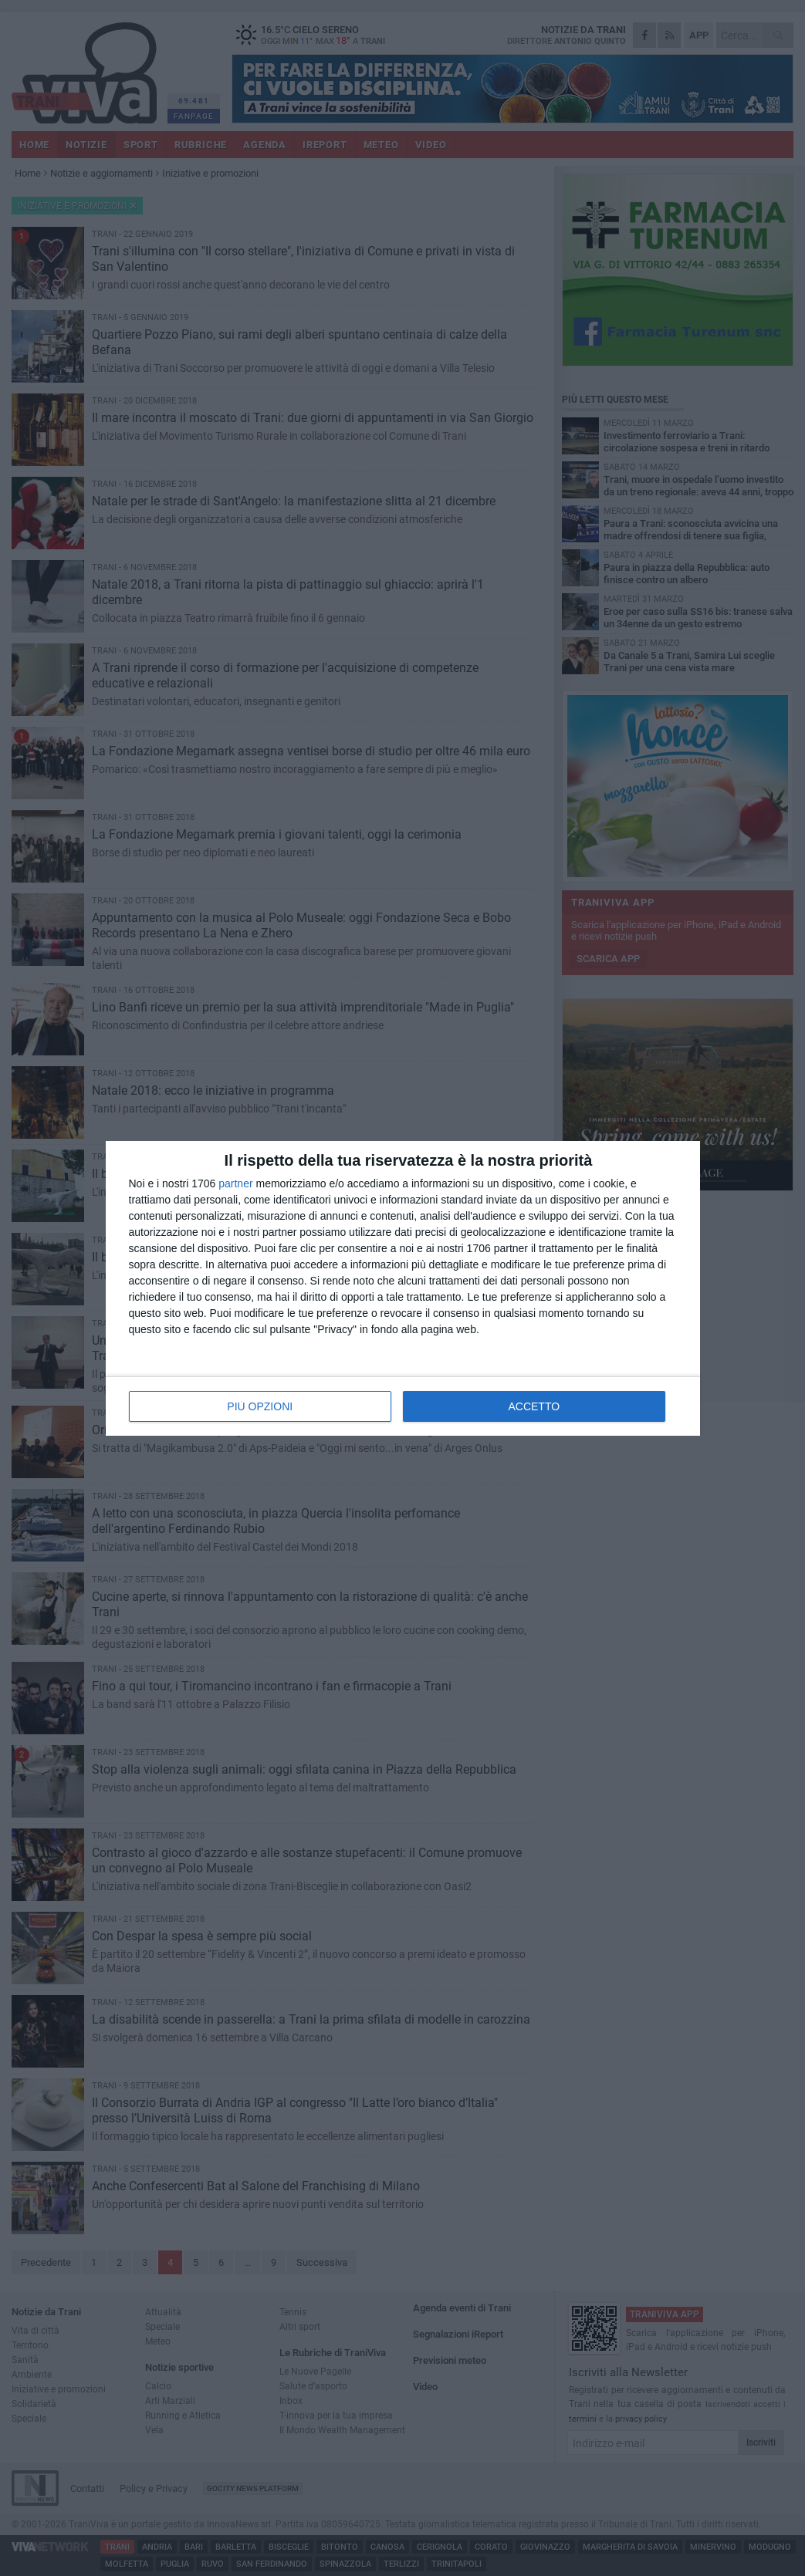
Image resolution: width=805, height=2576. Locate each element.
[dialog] (403, 1288)
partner (235, 1183)
